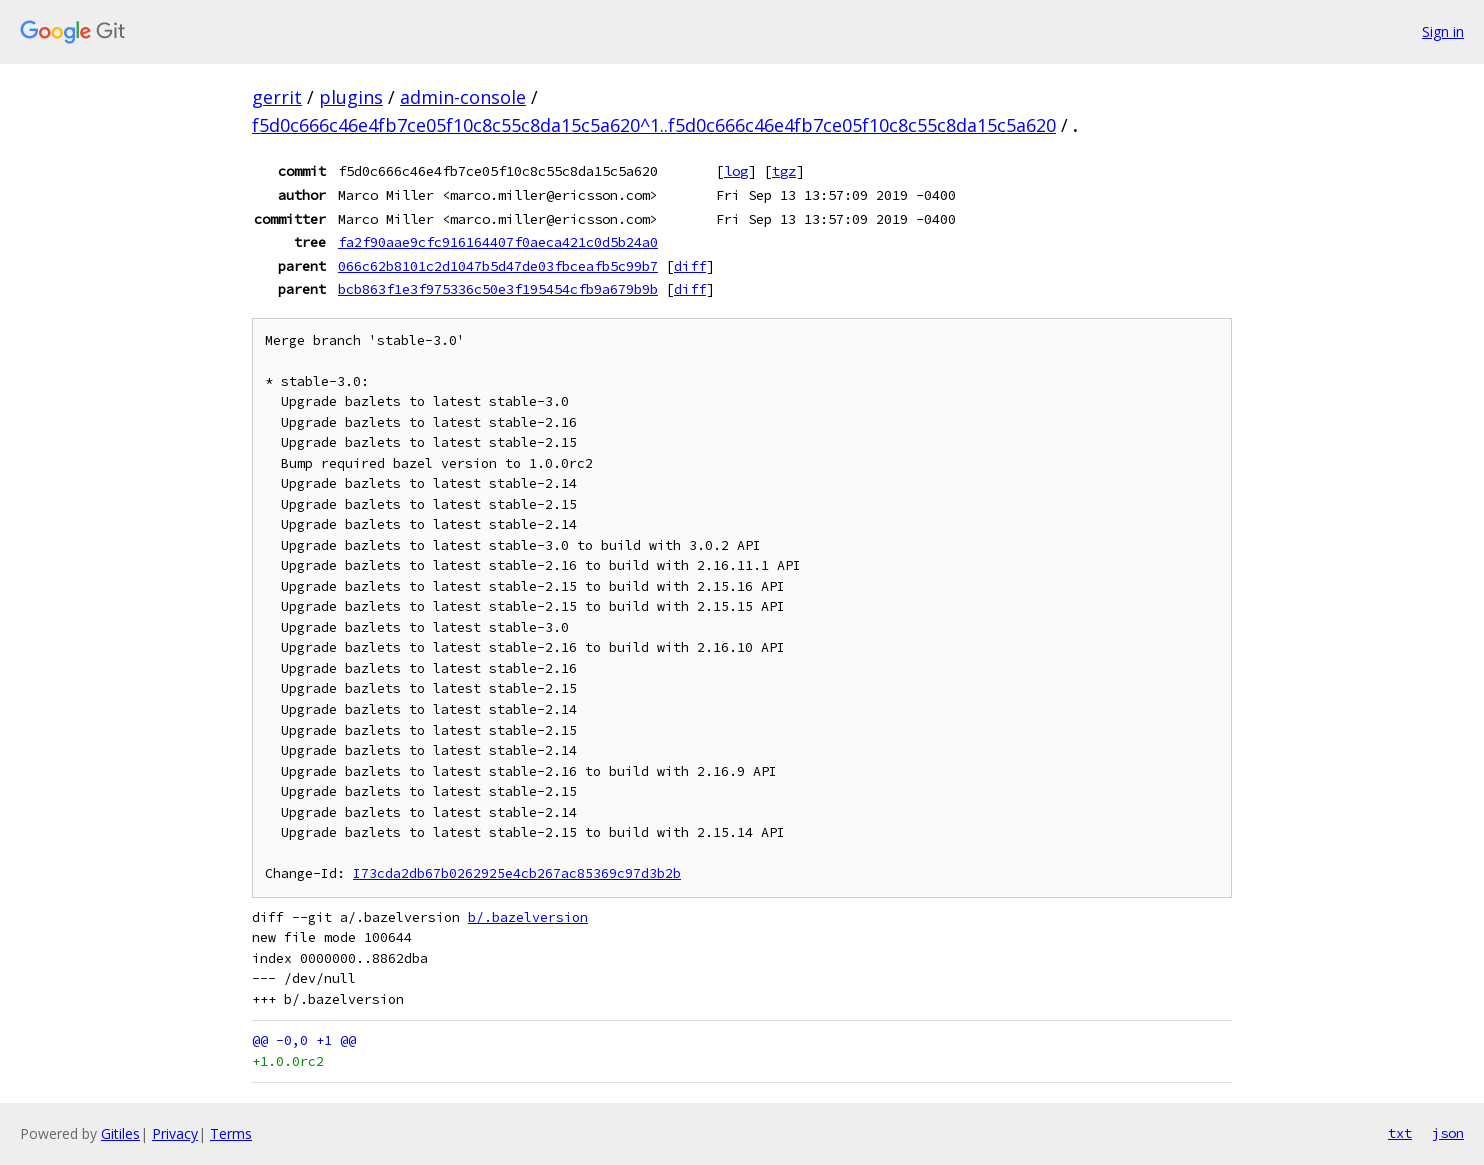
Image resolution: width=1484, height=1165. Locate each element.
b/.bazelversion (528, 917)
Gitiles (120, 1133)
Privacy (175, 1133)
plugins (351, 97)
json (1448, 1133)
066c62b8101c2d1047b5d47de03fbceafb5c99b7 (498, 266)
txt (1400, 1133)
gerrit (277, 97)
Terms (231, 1133)
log (736, 171)
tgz (784, 171)
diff (690, 266)
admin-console (463, 97)
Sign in (1443, 31)
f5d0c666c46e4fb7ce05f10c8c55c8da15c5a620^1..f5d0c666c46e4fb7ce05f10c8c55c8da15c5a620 (654, 125)
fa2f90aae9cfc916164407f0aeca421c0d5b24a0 (498, 242)
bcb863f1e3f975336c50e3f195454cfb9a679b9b (498, 289)
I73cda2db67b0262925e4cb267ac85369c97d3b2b (517, 873)
